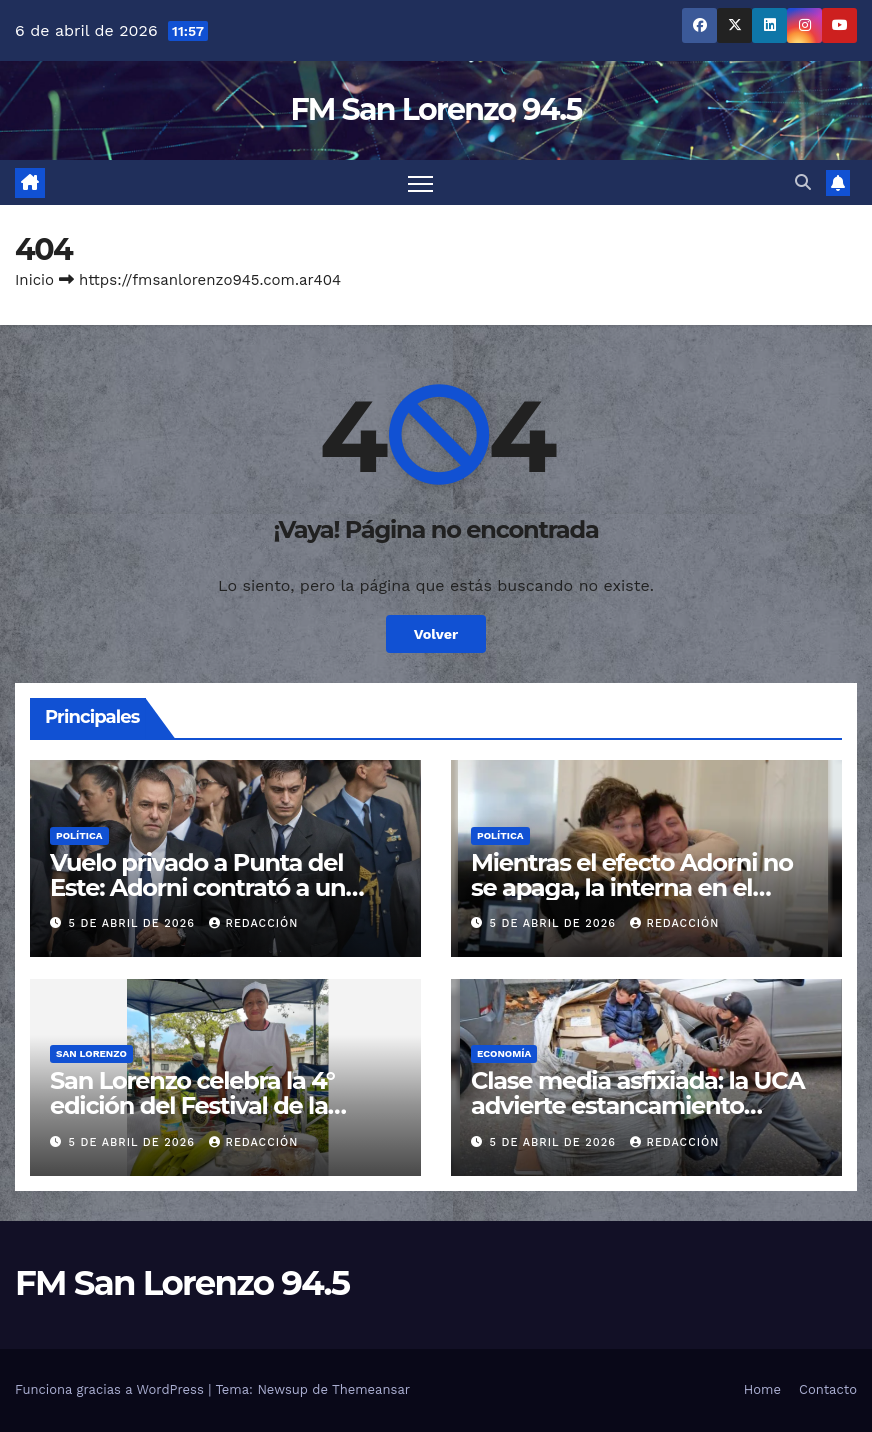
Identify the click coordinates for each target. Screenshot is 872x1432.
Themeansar (371, 1389)
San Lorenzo (91, 1053)
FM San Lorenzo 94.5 (435, 109)
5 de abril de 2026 (134, 923)
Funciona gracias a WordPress (111, 1389)
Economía (504, 1053)
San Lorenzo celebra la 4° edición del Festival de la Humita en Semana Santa (196, 1105)
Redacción (253, 923)
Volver (436, 634)
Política (79, 835)
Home (762, 1389)
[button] (803, 182)
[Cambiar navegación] (420, 182)
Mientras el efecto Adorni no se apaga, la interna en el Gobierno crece (632, 887)
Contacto (828, 1389)
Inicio (34, 280)
